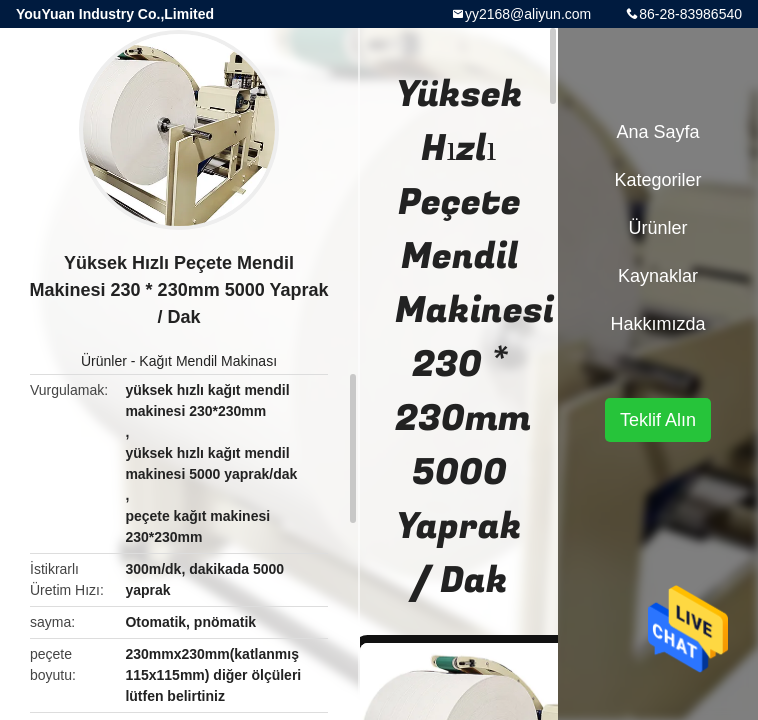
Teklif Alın (658, 420)
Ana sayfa (657, 132)
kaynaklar (658, 276)
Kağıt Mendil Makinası (208, 361)
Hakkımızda (657, 324)
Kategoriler (657, 180)
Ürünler (104, 361)
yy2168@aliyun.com (528, 14)
